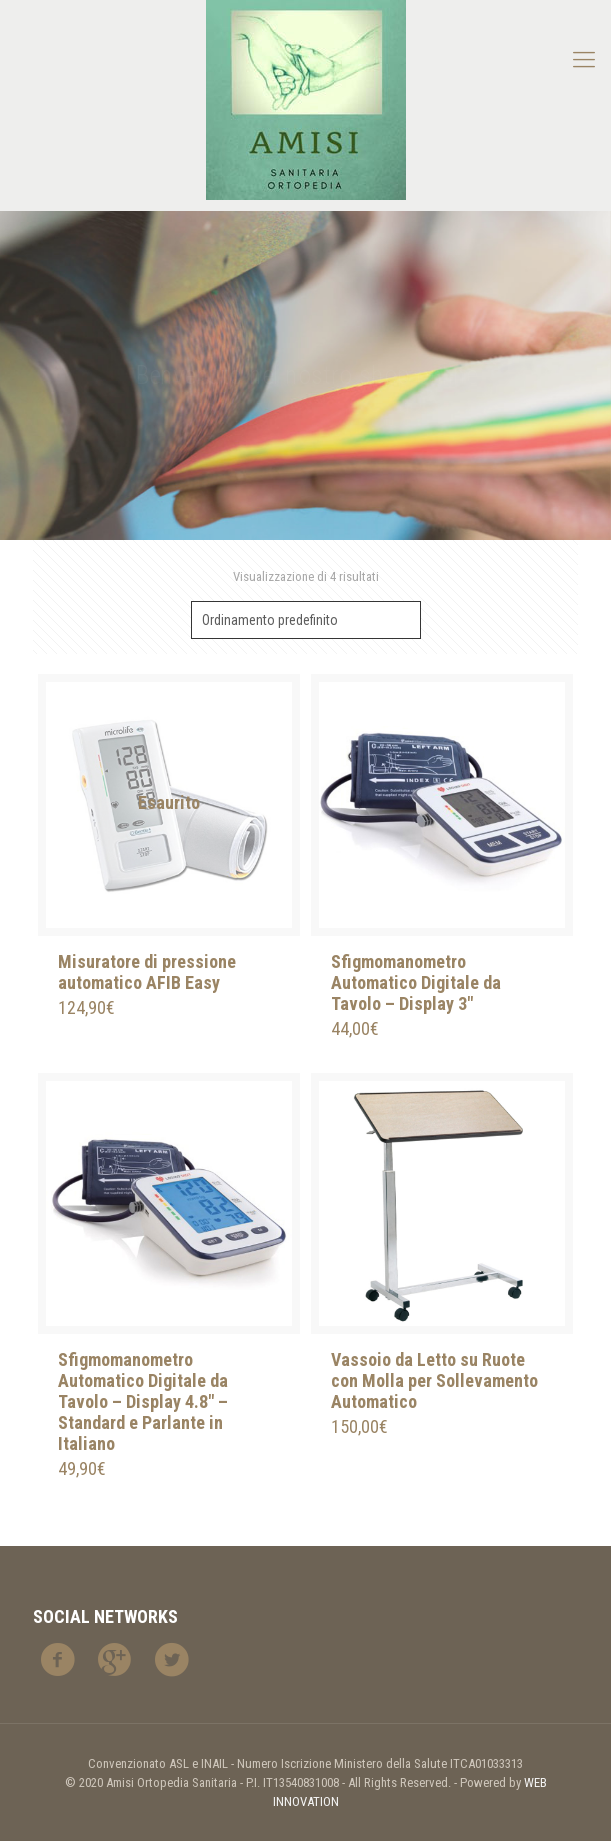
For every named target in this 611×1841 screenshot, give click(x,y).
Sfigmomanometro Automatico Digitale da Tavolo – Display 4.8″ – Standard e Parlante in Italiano (143, 1401)
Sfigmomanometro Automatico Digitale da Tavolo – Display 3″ (416, 982)
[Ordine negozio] (306, 620)
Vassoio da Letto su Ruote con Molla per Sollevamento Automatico (434, 1380)
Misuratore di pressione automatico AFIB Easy (147, 972)
